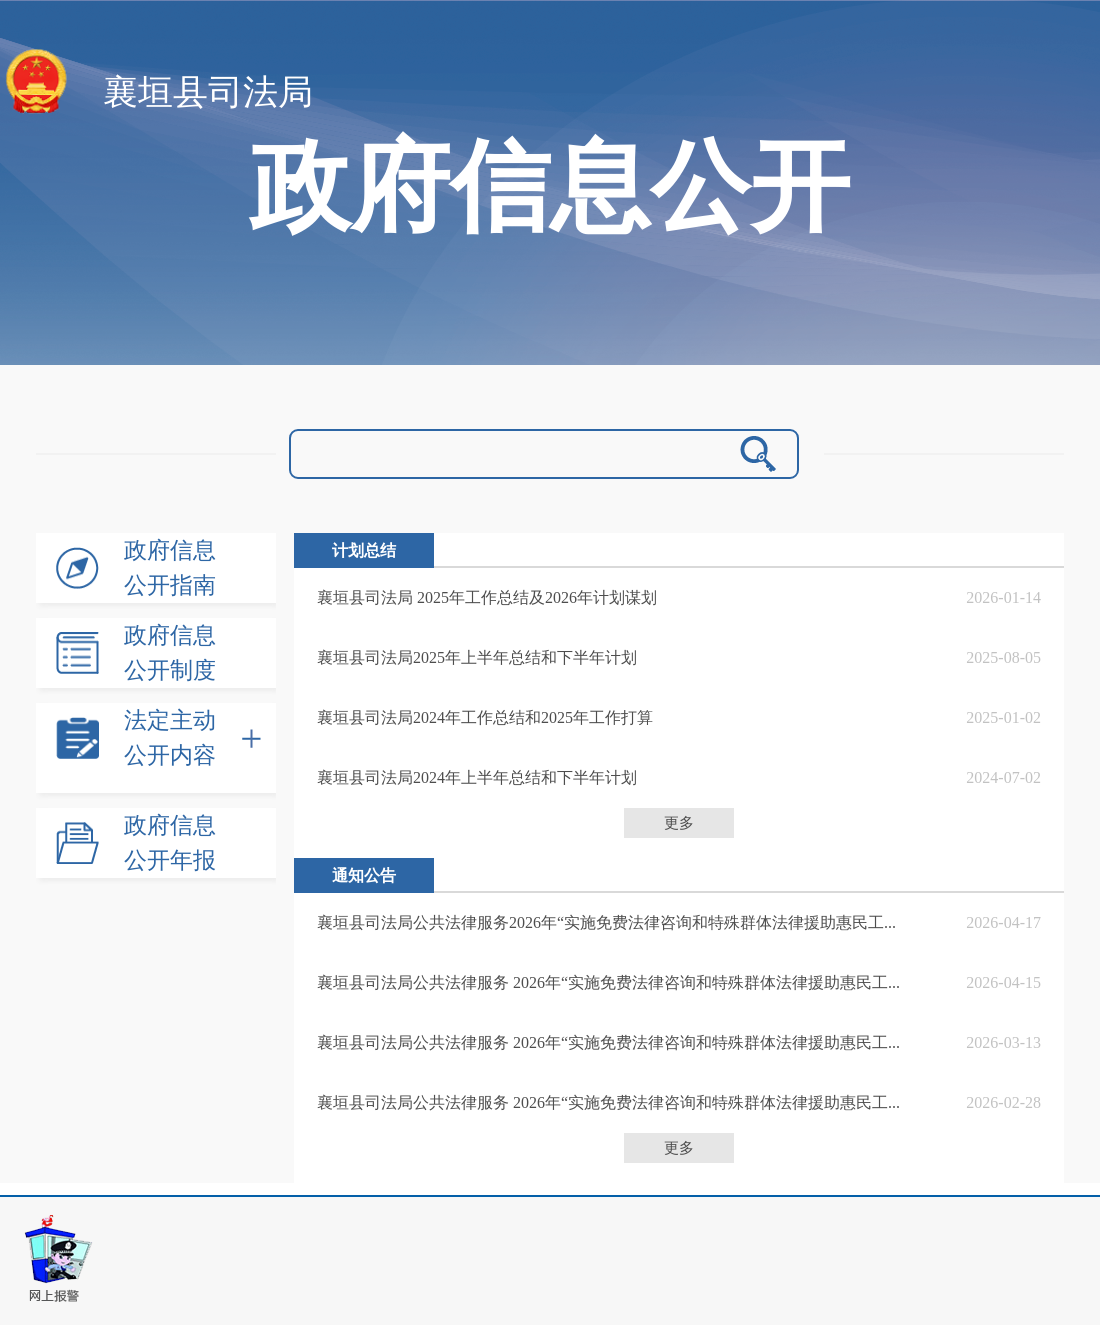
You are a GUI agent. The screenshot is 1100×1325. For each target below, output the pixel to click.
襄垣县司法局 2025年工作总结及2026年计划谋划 (487, 597)
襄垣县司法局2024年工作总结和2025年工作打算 (485, 717)
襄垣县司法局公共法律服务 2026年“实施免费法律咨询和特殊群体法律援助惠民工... (608, 982)
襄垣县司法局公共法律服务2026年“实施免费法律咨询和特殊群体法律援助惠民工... (606, 922)
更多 (679, 823)
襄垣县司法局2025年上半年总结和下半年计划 (477, 657)
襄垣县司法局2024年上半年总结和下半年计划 (477, 777)
